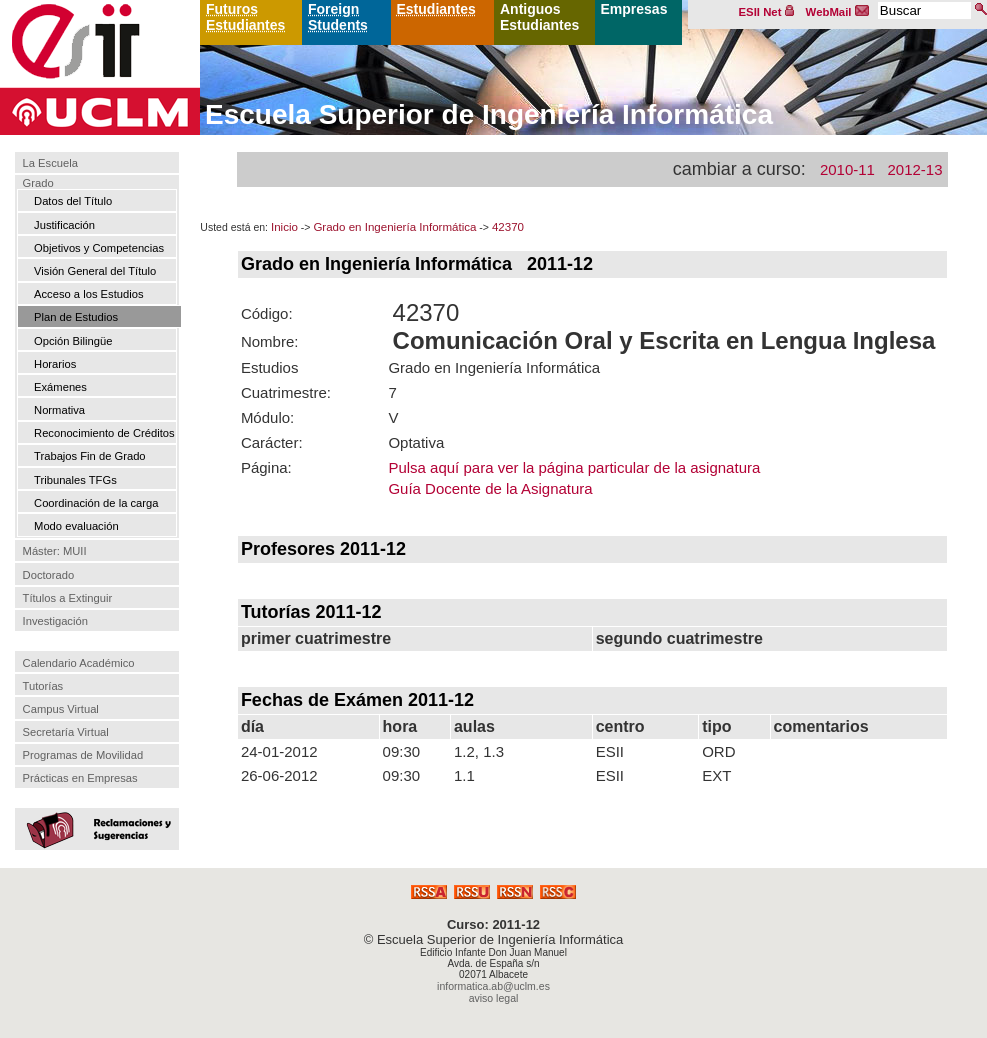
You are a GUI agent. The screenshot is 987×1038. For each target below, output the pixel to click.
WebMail (838, 12)
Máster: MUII (55, 552)
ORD (718, 751)
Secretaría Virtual (66, 732)
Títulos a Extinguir (68, 598)
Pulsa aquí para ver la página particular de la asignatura (574, 467)
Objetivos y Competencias (99, 248)
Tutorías (43, 686)
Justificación (64, 225)
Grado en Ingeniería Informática (394, 227)
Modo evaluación (76, 526)
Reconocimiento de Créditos (104, 433)
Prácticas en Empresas (80, 778)
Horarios (55, 364)
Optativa (416, 442)
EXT (716, 775)
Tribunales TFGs (75, 480)
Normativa (59, 410)
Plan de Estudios (76, 317)
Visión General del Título (95, 271)
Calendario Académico (79, 663)
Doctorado (49, 575)
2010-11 (847, 169)
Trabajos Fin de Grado (90, 456)
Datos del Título (73, 201)
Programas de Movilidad (83, 755)
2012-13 (914, 169)
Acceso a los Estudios (88, 294)
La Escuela (50, 163)
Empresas (634, 9)
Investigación (55, 621)
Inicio (284, 227)
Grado (38, 183)
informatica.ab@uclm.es (493, 986)
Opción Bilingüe (73, 341)
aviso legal (494, 998)
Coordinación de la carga (96, 503)
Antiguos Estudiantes (539, 17)
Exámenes (60, 387)
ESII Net (767, 12)
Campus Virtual (61, 709)
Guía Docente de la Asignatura (490, 488)
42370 (508, 227)
